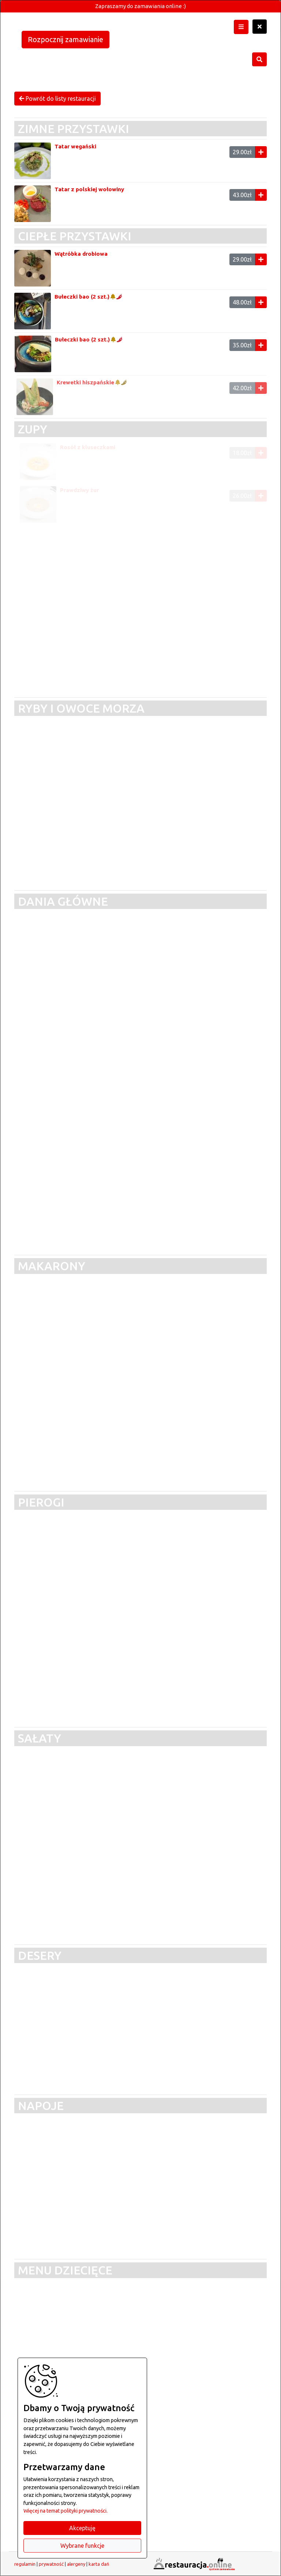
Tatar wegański (75, 146)
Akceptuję (82, 2528)
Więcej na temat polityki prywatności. (65, 2511)
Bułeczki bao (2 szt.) (85, 296)
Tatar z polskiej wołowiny (89, 189)
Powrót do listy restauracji (57, 98)
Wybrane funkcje (82, 2545)
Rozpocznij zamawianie (65, 39)
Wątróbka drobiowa (82, 254)
